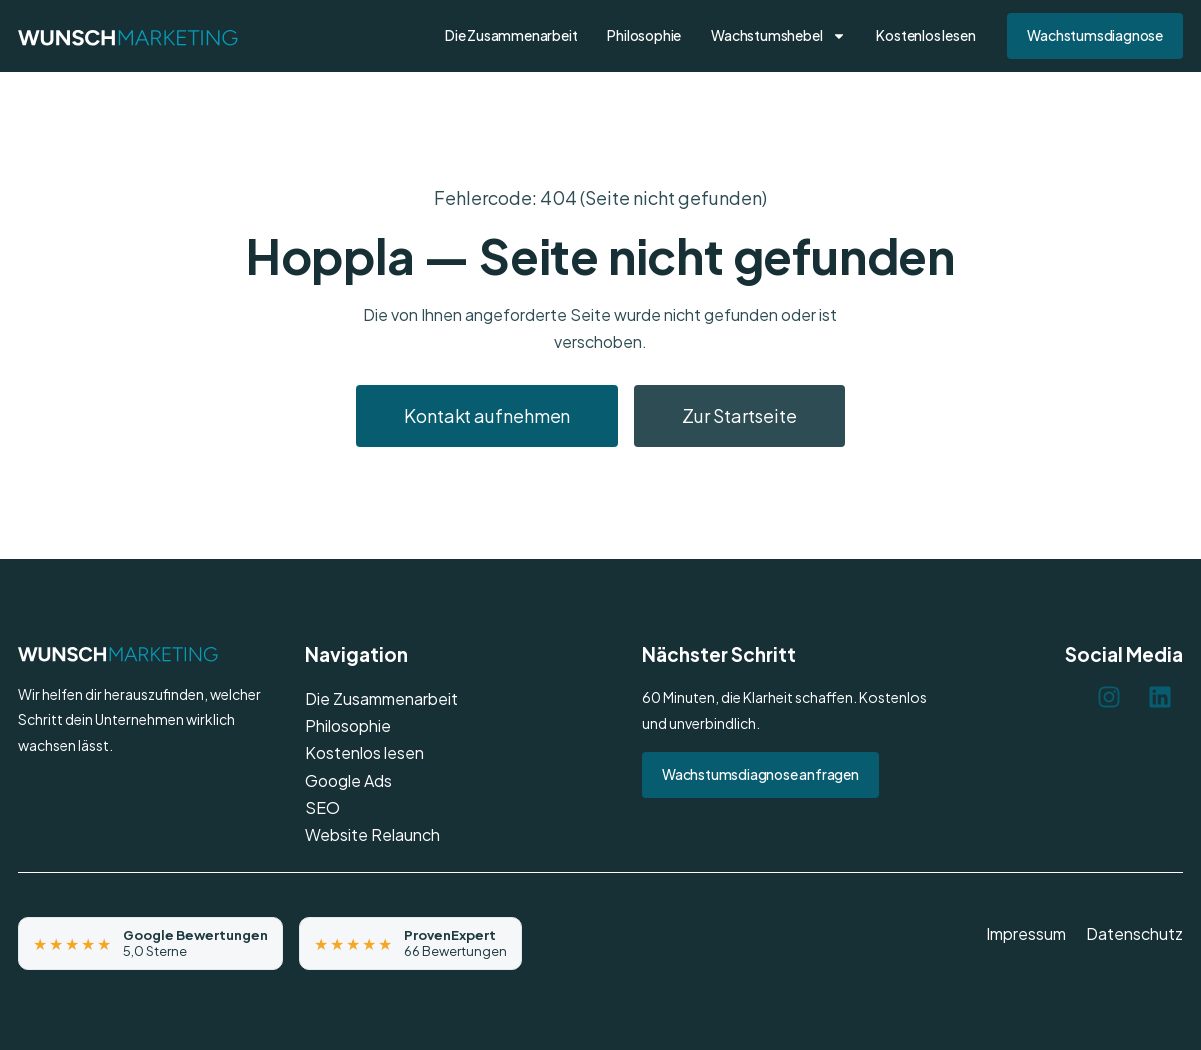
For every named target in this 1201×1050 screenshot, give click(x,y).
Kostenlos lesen (925, 35)
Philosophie (644, 35)
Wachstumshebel (778, 36)
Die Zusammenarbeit (511, 35)
